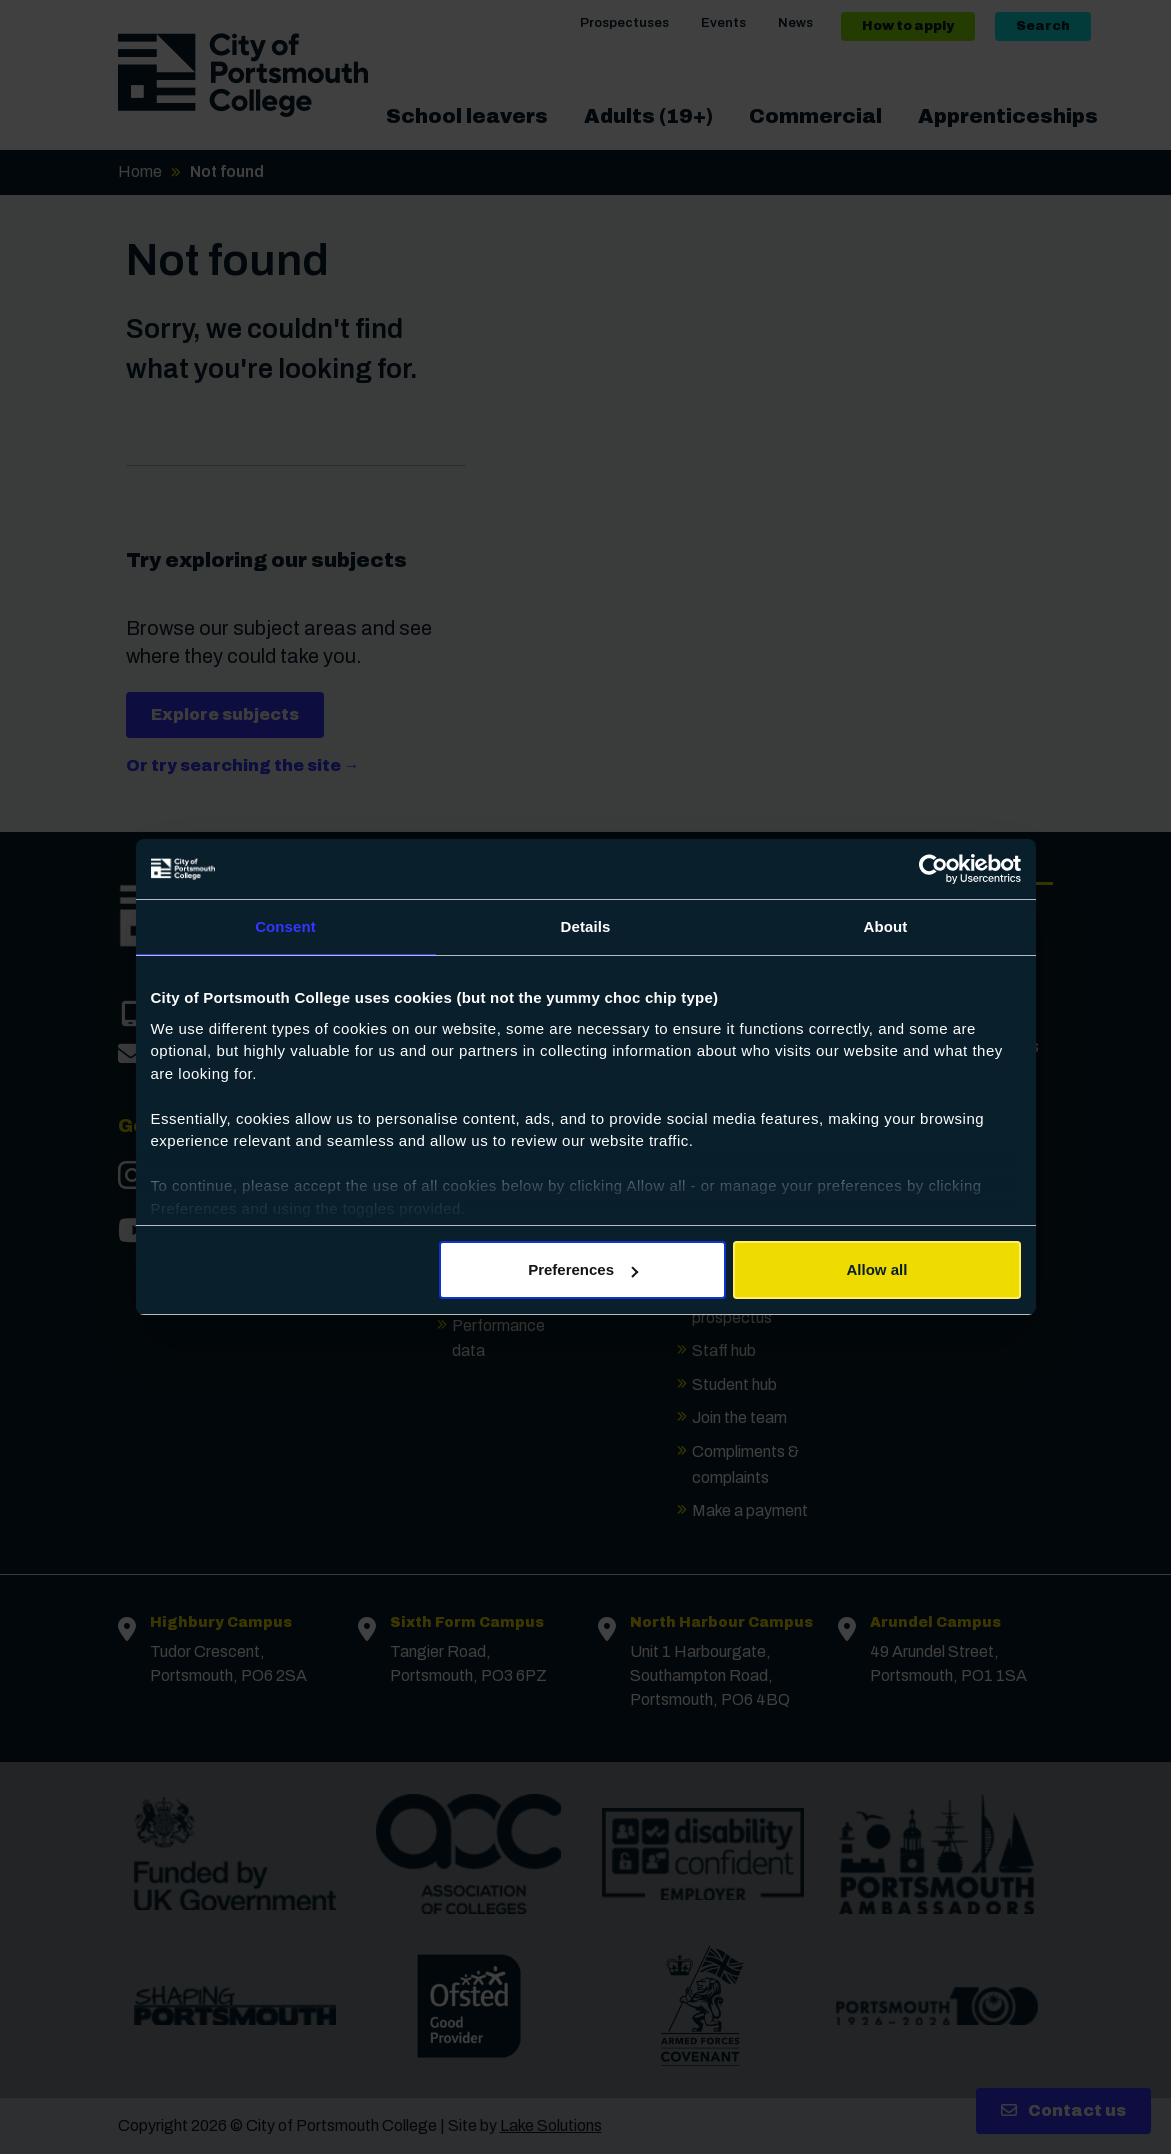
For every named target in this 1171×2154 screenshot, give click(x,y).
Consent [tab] (285, 926)
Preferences (583, 1269)
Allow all (877, 1269)
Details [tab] (586, 926)
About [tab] (886, 926)
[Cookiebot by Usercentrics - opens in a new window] (933, 869)
